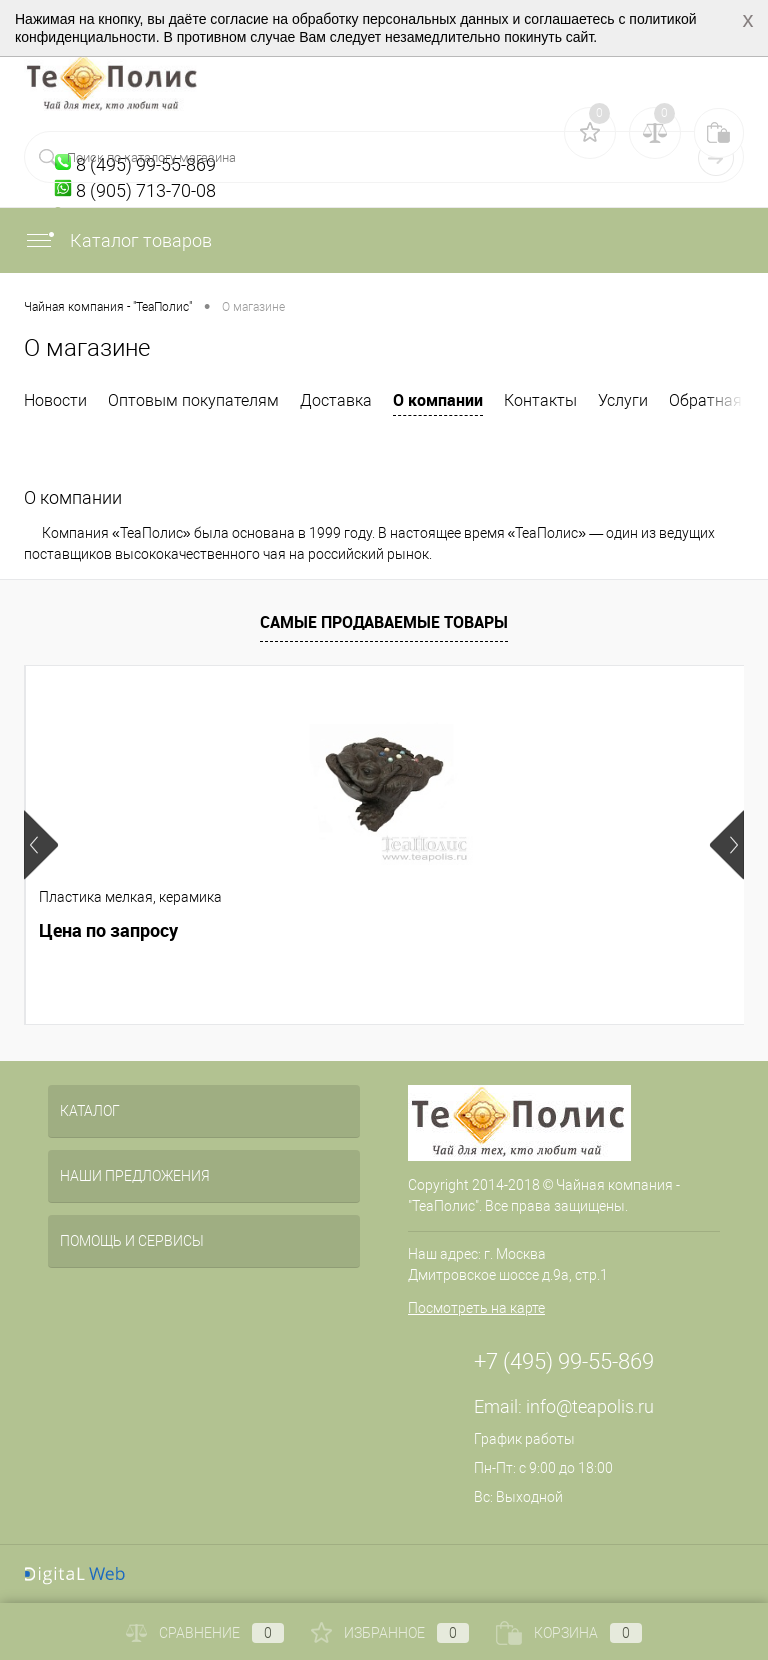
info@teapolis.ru (590, 1406)
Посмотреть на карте (476, 1308)
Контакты (540, 400)
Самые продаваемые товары (384, 622)
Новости (55, 400)
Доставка (336, 400)
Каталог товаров (118, 240)
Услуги (623, 400)
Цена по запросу (108, 930)
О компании (438, 400)
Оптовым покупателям (193, 400)
